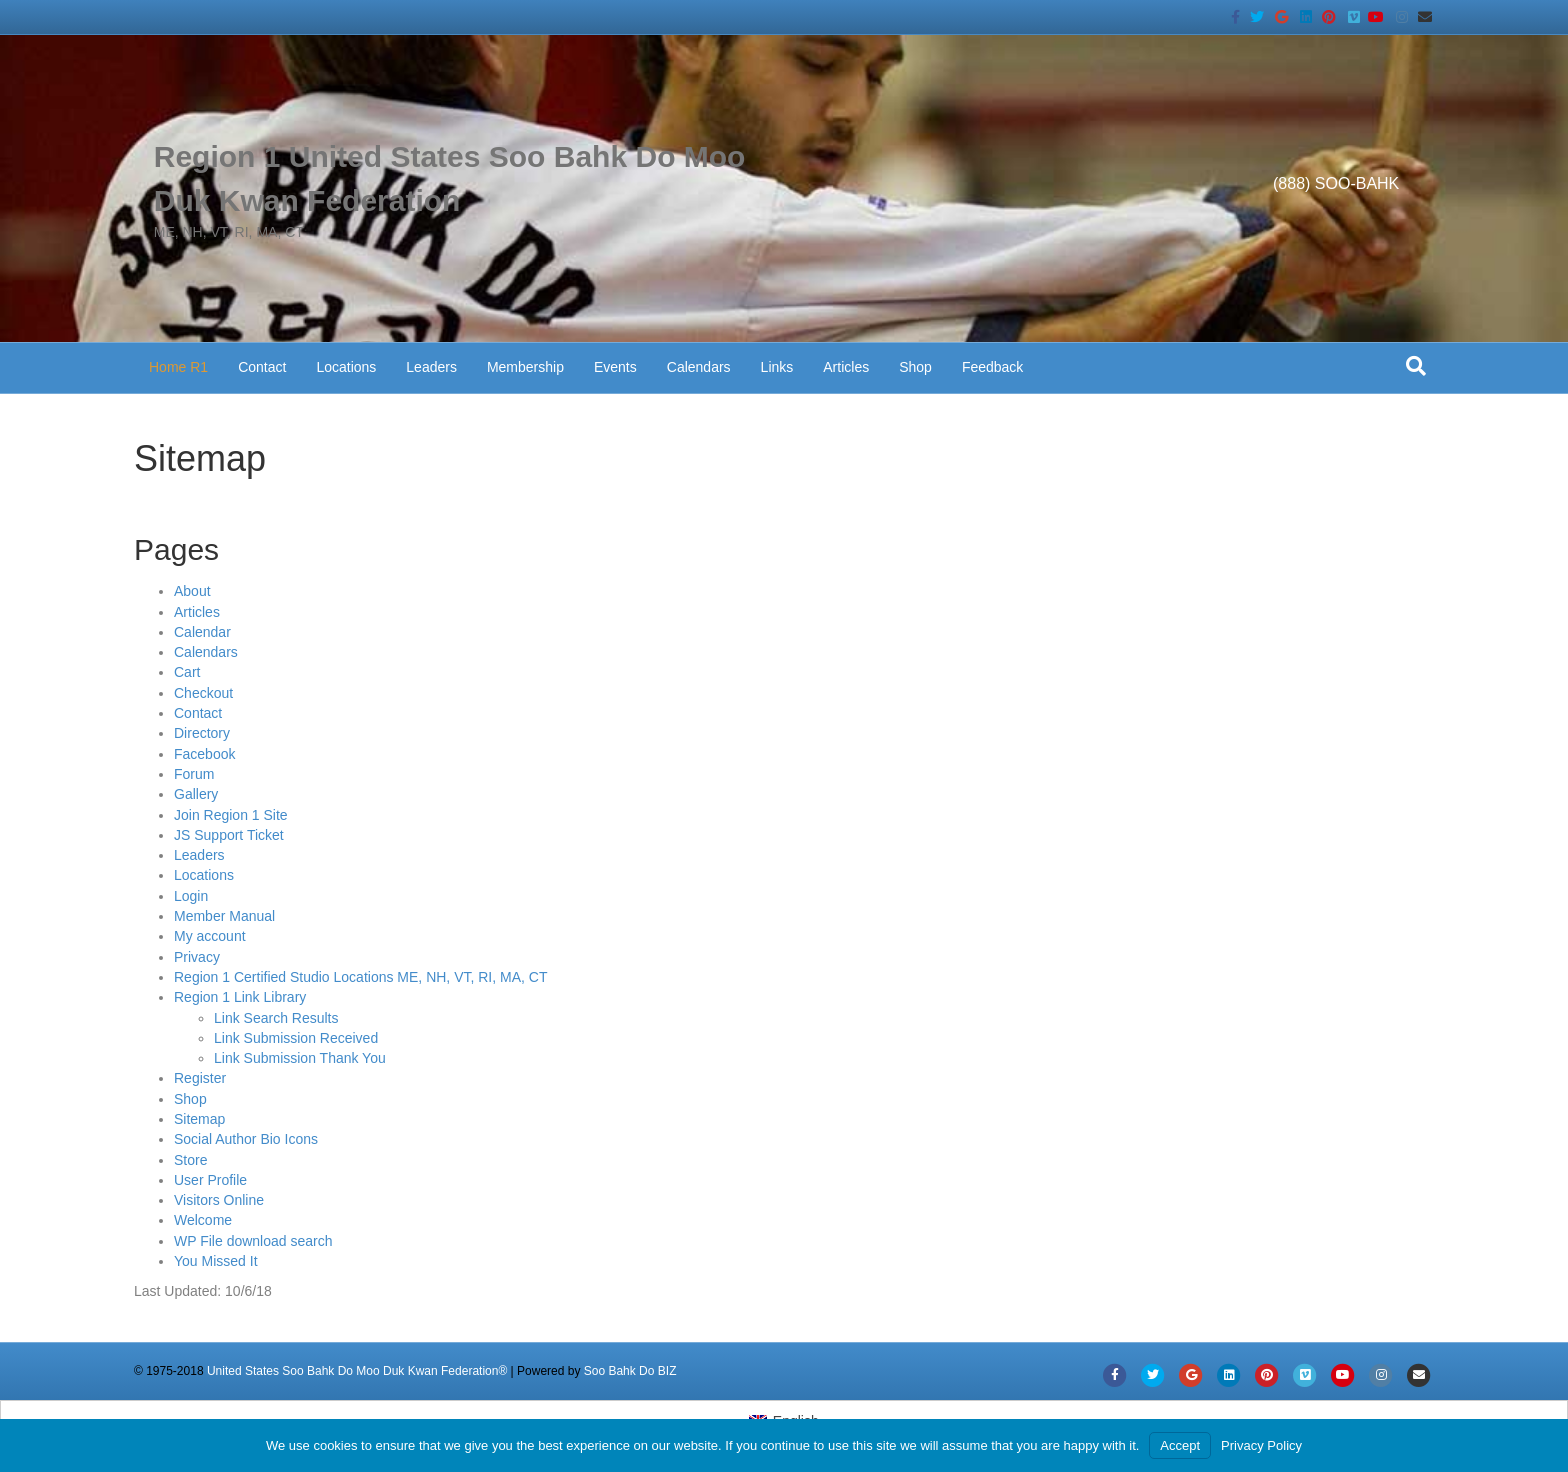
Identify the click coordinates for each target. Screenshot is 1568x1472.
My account (210, 936)
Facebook (204, 754)
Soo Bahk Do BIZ (630, 1371)
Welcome (203, 1220)
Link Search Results (276, 1018)
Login (191, 896)
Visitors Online (219, 1200)
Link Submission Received (296, 1038)
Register (200, 1078)
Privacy (197, 957)
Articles (846, 367)
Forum (194, 774)
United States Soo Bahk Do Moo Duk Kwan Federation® (357, 1371)
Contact (262, 367)
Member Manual (224, 916)
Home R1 (178, 367)
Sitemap (199, 1119)
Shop (915, 367)
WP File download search (253, 1241)
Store (190, 1160)
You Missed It (216, 1261)
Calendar (202, 632)
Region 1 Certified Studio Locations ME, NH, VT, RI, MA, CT (360, 977)
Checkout (203, 693)
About (192, 591)
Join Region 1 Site (231, 815)
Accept (1180, 1445)
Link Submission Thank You (300, 1058)
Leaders (431, 367)
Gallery (196, 794)
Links (777, 367)
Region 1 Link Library (240, 997)
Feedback (992, 367)
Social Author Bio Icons (246, 1139)
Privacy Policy (1261, 1445)
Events (615, 367)
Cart (187, 672)
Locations (346, 367)
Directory (202, 733)
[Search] (1416, 366)
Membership (525, 367)
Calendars (699, 367)
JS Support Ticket (229, 835)
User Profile (210, 1180)
